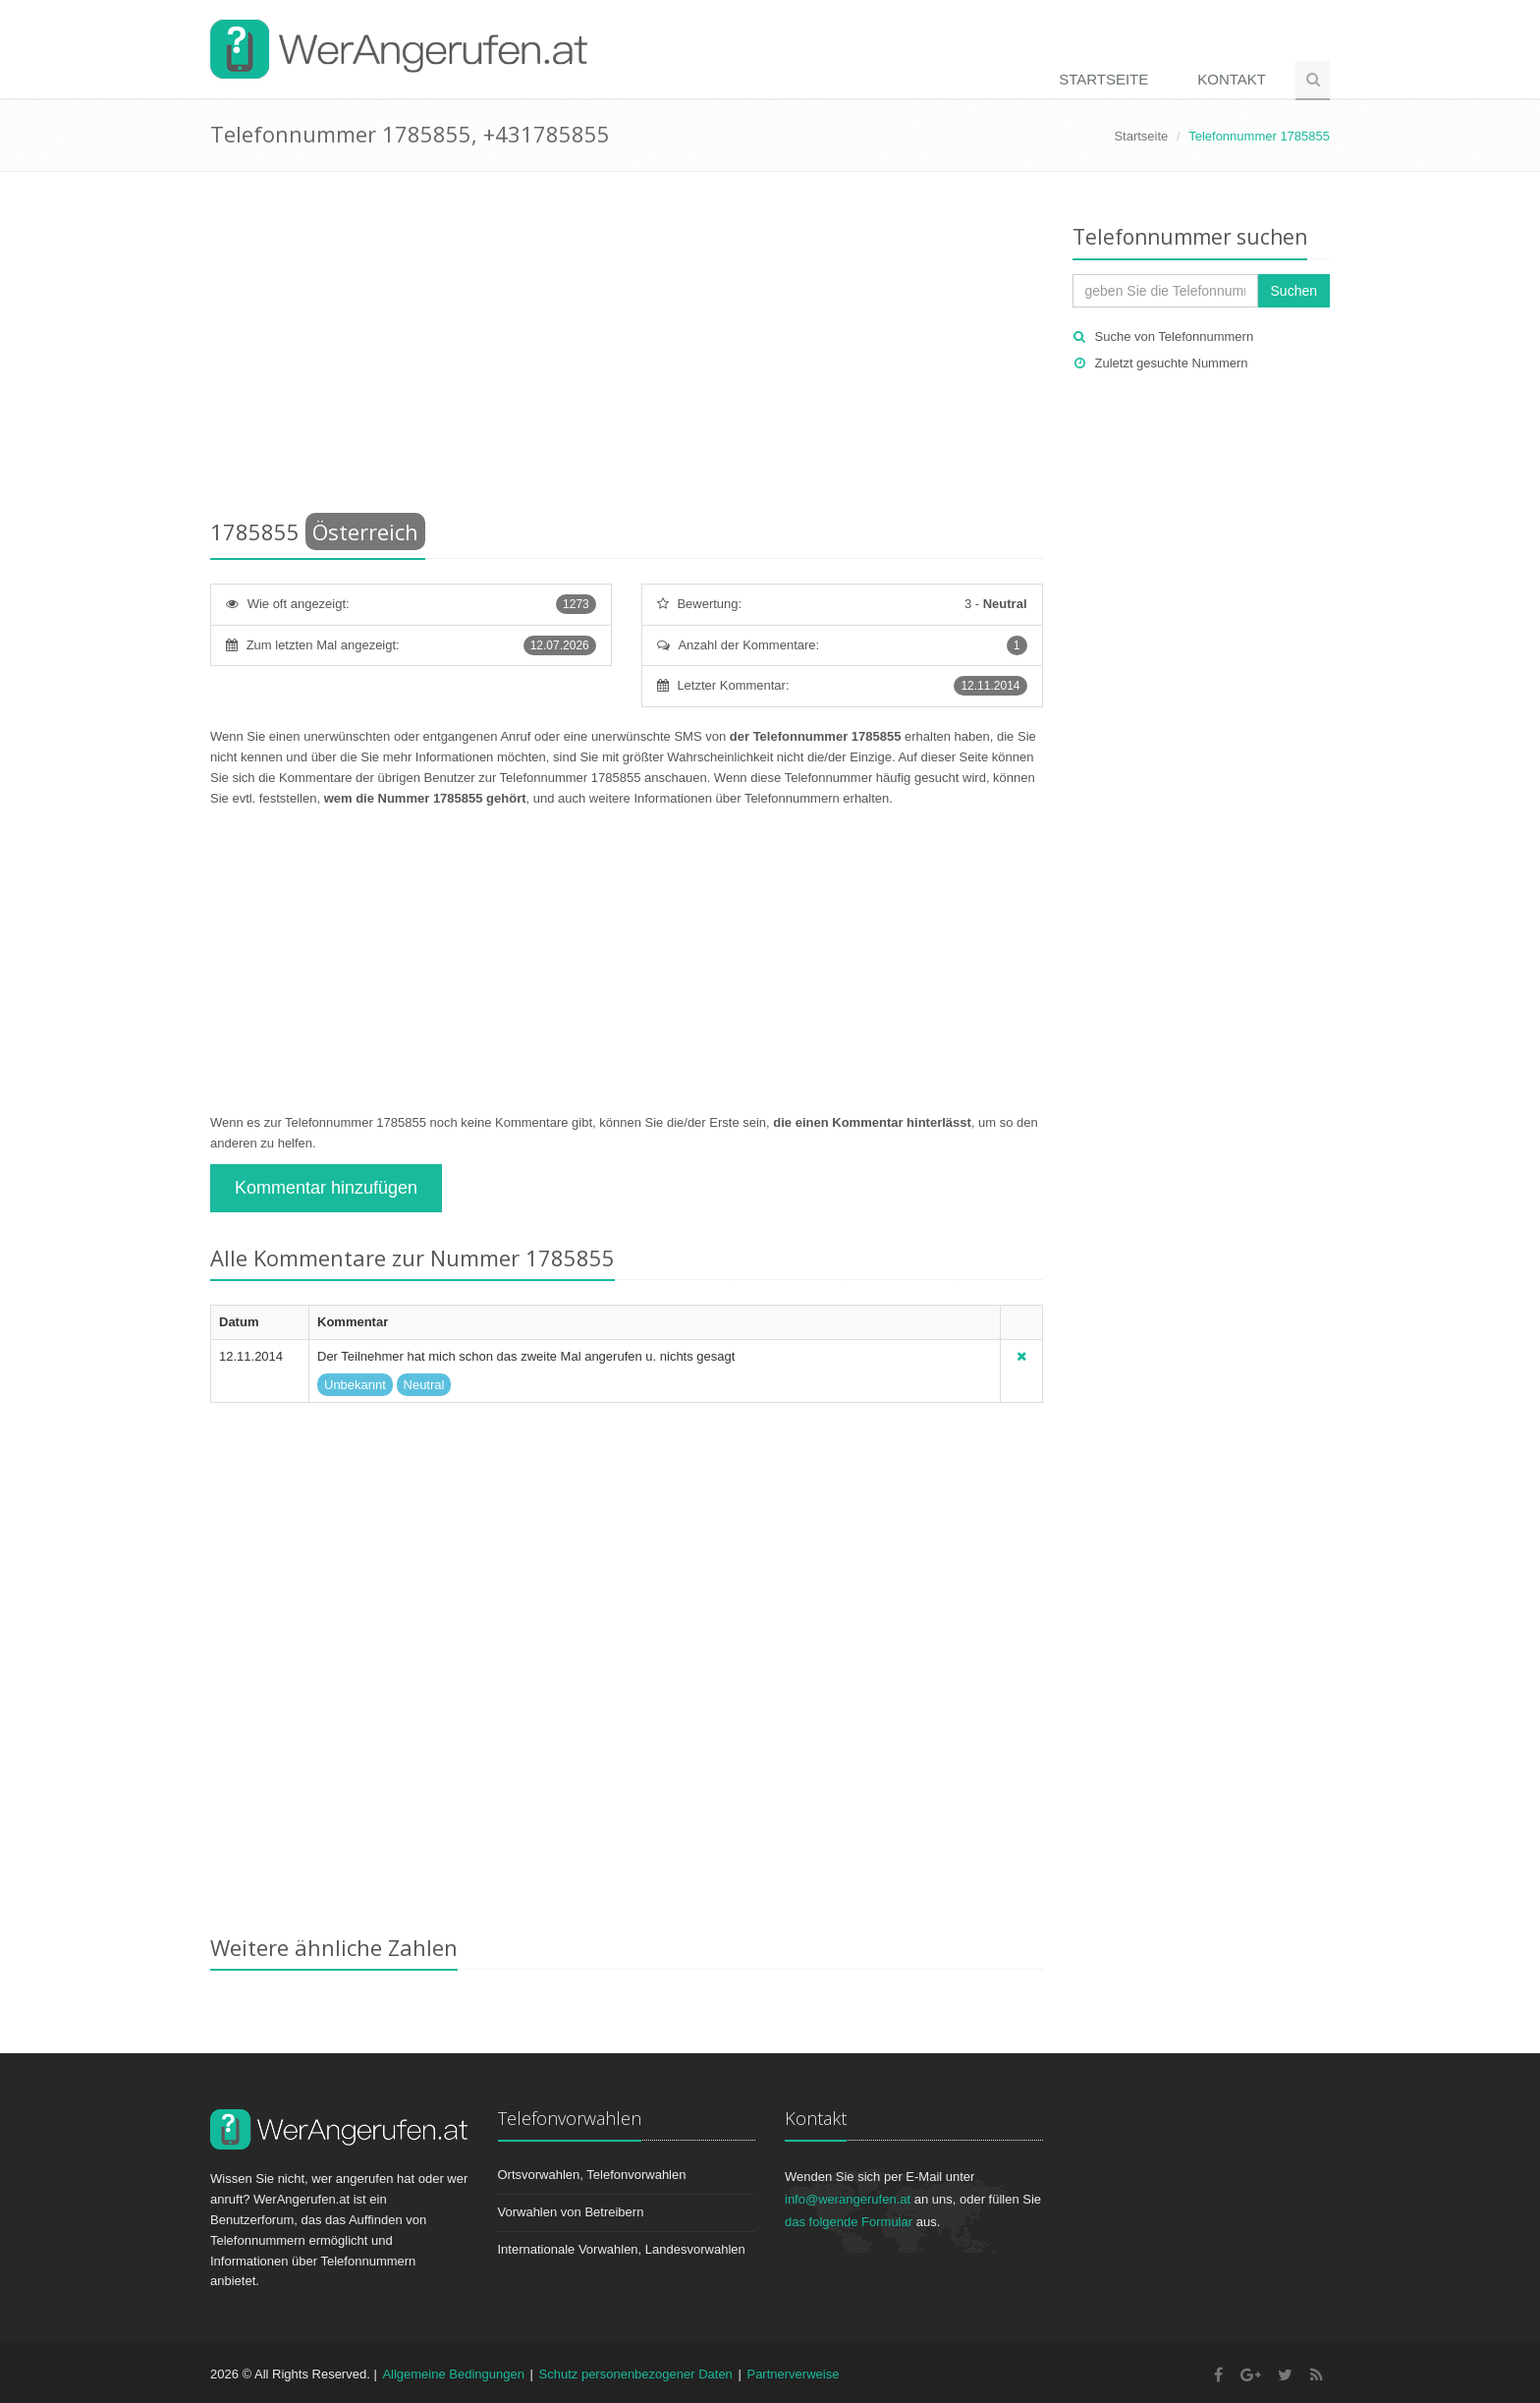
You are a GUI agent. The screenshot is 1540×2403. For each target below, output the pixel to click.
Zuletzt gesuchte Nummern (1171, 363)
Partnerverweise (792, 2374)
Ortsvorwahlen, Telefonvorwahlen (592, 2174)
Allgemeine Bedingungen (453, 2374)
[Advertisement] (626, 348)
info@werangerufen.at (847, 2199)
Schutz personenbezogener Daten (636, 2374)
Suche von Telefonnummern (1174, 336)
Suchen (1294, 291)
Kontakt (1231, 79)
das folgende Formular (848, 2221)
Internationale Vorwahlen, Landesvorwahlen (621, 2249)
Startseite (1103, 79)
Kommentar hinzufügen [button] (326, 1188)
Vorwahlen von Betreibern (571, 2212)
